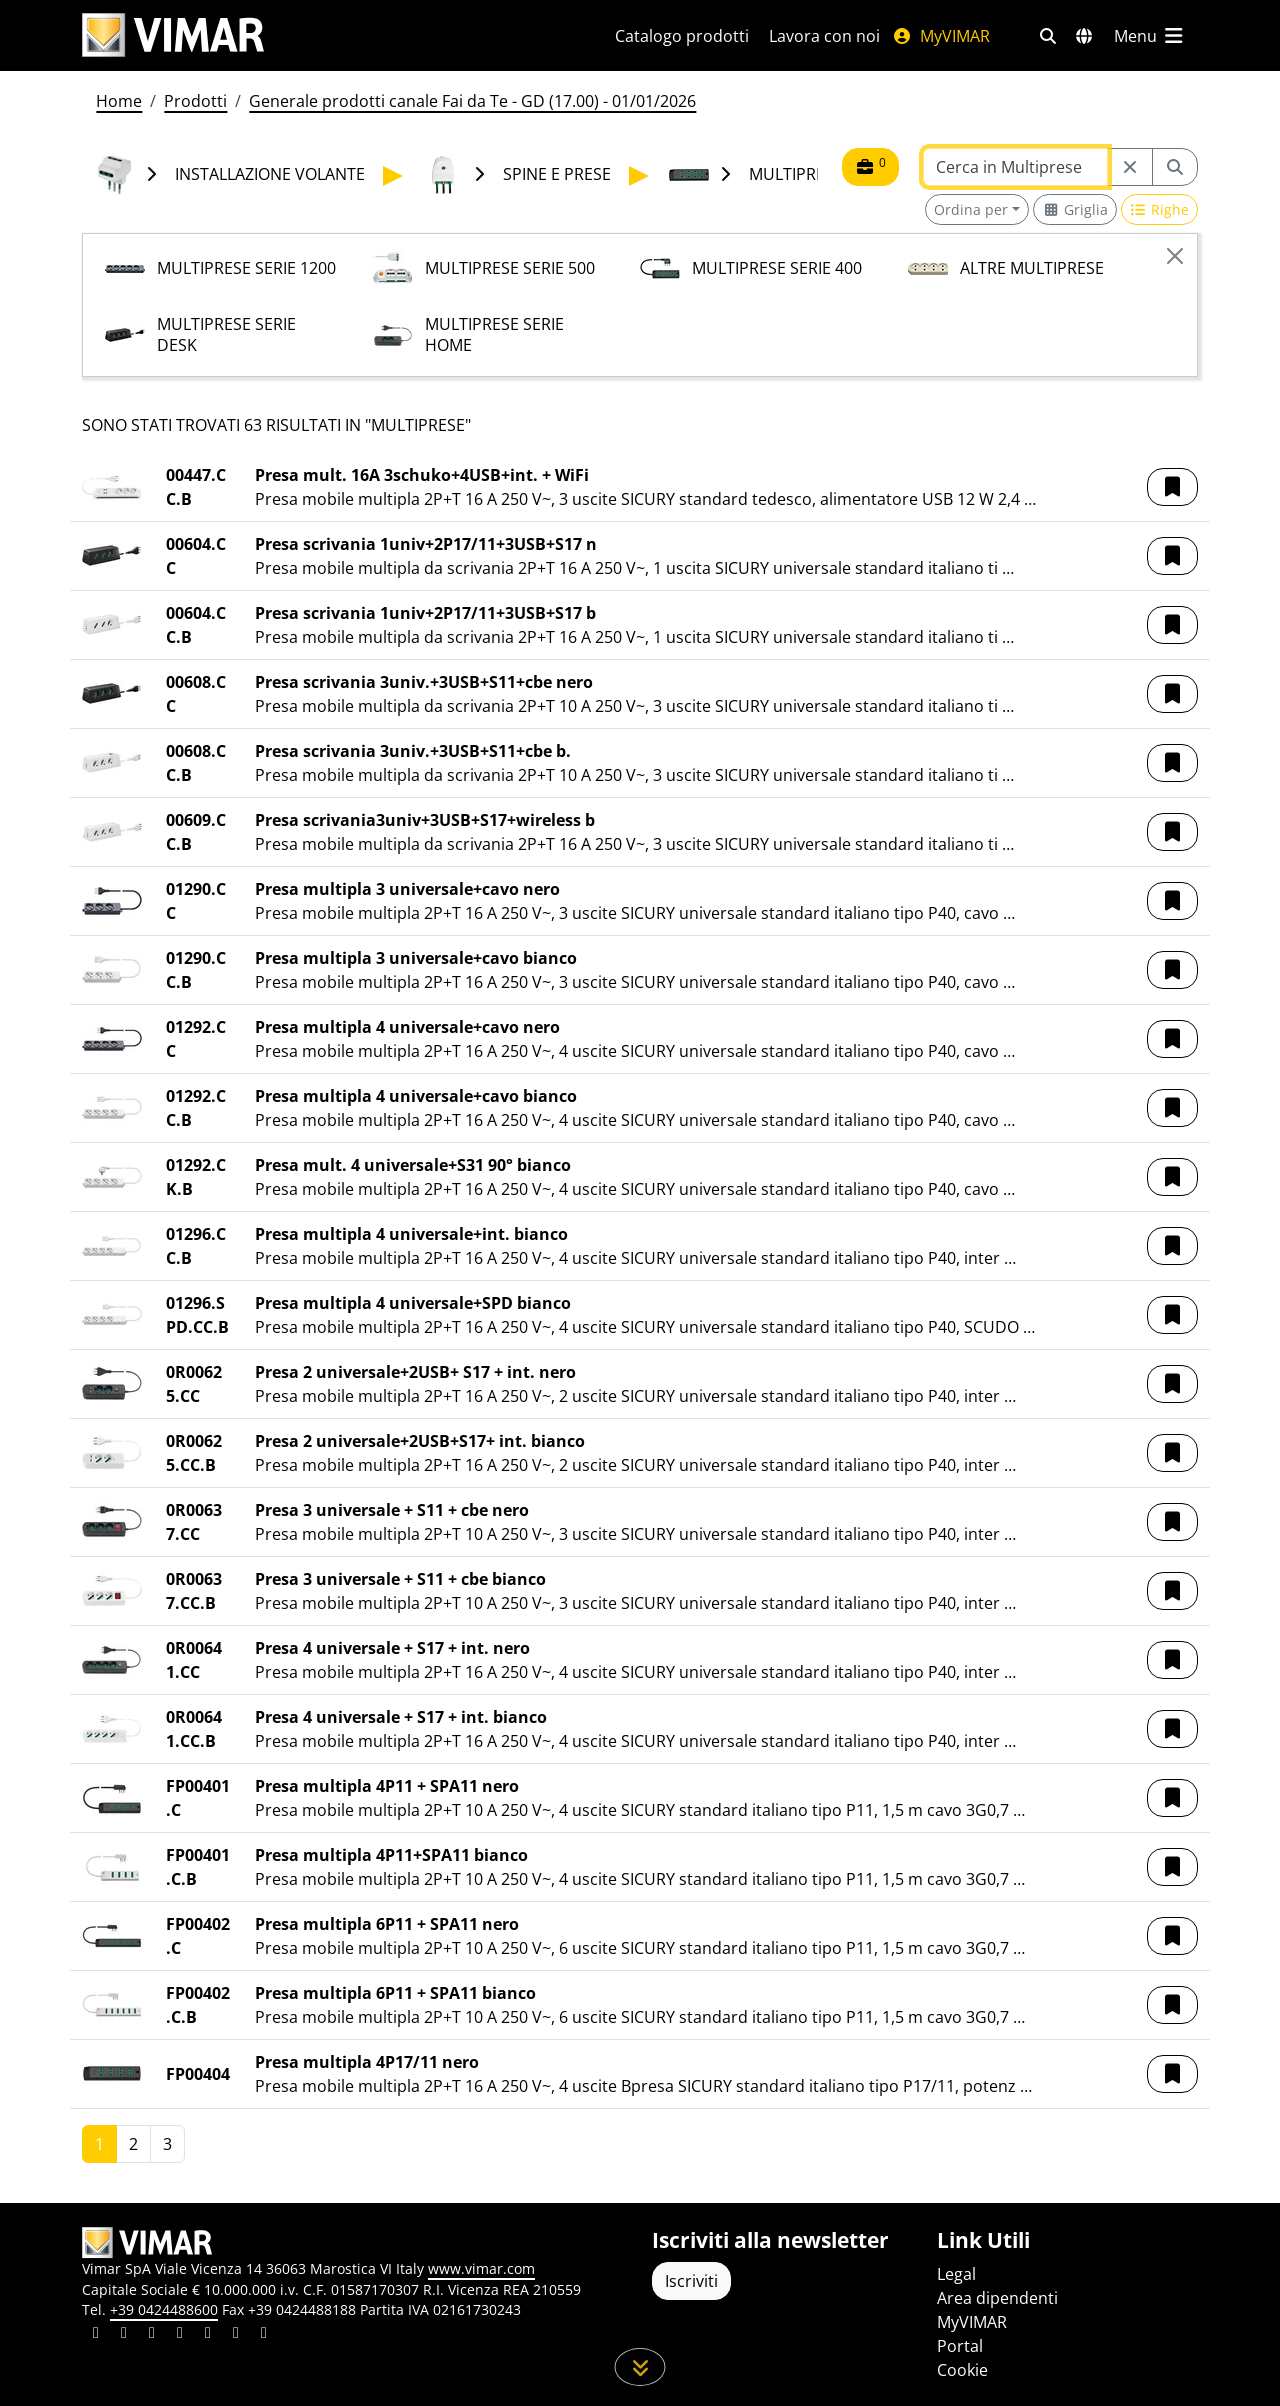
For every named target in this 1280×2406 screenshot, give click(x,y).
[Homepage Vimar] (173, 35)
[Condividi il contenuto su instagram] (180, 2335)
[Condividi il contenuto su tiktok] (264, 2335)
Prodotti (195, 101)
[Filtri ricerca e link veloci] (1048, 36)
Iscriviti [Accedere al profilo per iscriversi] (691, 2281)
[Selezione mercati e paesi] (1084, 36)
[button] (1172, 487)
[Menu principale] (1150, 36)
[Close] (1175, 256)
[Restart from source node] (1130, 167)
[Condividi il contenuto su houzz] (236, 2335)
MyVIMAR (941, 36)
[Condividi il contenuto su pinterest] (152, 2335)
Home (119, 101)
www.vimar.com (481, 2268)
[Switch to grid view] (1075, 209)
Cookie (962, 2370)
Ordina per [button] (971, 209)
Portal (960, 2346)
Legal (956, 2274)
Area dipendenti (997, 2298)
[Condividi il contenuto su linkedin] (96, 2335)
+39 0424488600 (164, 2309)
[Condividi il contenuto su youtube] (208, 2335)
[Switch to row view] (1160, 209)
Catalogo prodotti (682, 36)
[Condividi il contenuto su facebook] (124, 2335)
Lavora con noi (824, 36)
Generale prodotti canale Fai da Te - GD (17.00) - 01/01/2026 (472, 101)
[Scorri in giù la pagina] (640, 2367)
